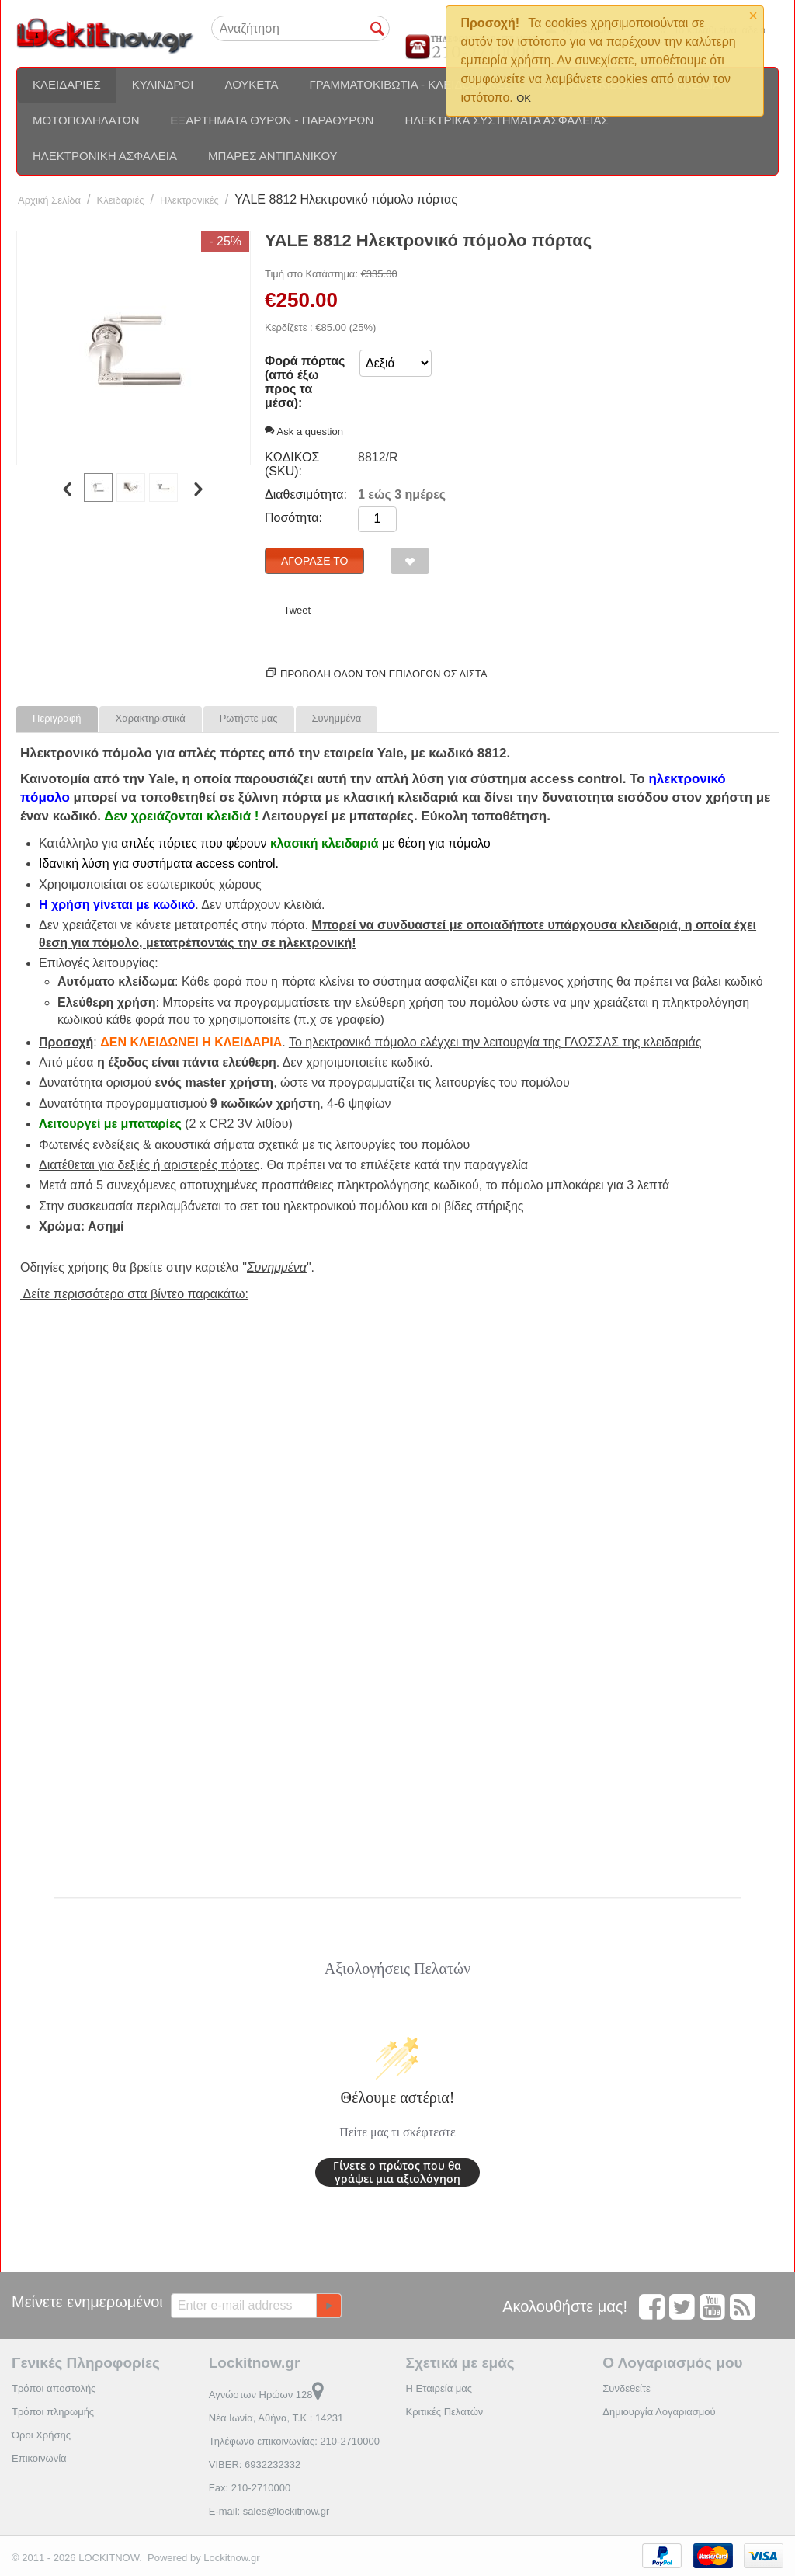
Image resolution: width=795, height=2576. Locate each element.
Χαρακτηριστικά (151, 718)
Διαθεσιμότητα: (306, 494)
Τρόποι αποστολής (53, 2388)
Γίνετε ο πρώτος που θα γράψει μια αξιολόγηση (397, 2172)
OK (523, 98)
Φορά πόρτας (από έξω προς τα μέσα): (305, 381)
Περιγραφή (57, 718)
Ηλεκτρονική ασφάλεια (105, 155)
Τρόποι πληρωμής (53, 2412)
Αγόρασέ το (314, 561)
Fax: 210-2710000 (250, 2488)
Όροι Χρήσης (41, 2435)
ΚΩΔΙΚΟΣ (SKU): (292, 464)
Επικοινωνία (39, 2458)
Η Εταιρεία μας (439, 2388)
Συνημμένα (337, 718)
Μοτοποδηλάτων (86, 120)
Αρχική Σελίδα (49, 200)
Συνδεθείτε (626, 2388)
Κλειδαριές (67, 84)
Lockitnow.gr (231, 2558)
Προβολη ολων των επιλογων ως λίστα (384, 674)
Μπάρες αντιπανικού (273, 155)
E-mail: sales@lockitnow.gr (269, 2511)
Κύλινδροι (163, 84)
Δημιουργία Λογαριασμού (658, 2412)
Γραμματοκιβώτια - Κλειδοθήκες (410, 84)
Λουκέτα (251, 84)
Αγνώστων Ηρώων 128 (267, 2394)
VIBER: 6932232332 (255, 2464)
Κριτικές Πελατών (445, 2412)
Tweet (297, 610)
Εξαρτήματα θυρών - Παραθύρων (272, 120)
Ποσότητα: (293, 517)
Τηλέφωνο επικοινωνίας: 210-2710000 (294, 2441)
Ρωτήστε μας (249, 718)
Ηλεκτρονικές (189, 200)
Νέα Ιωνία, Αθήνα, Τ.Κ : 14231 (276, 2418)
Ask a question (304, 431)
